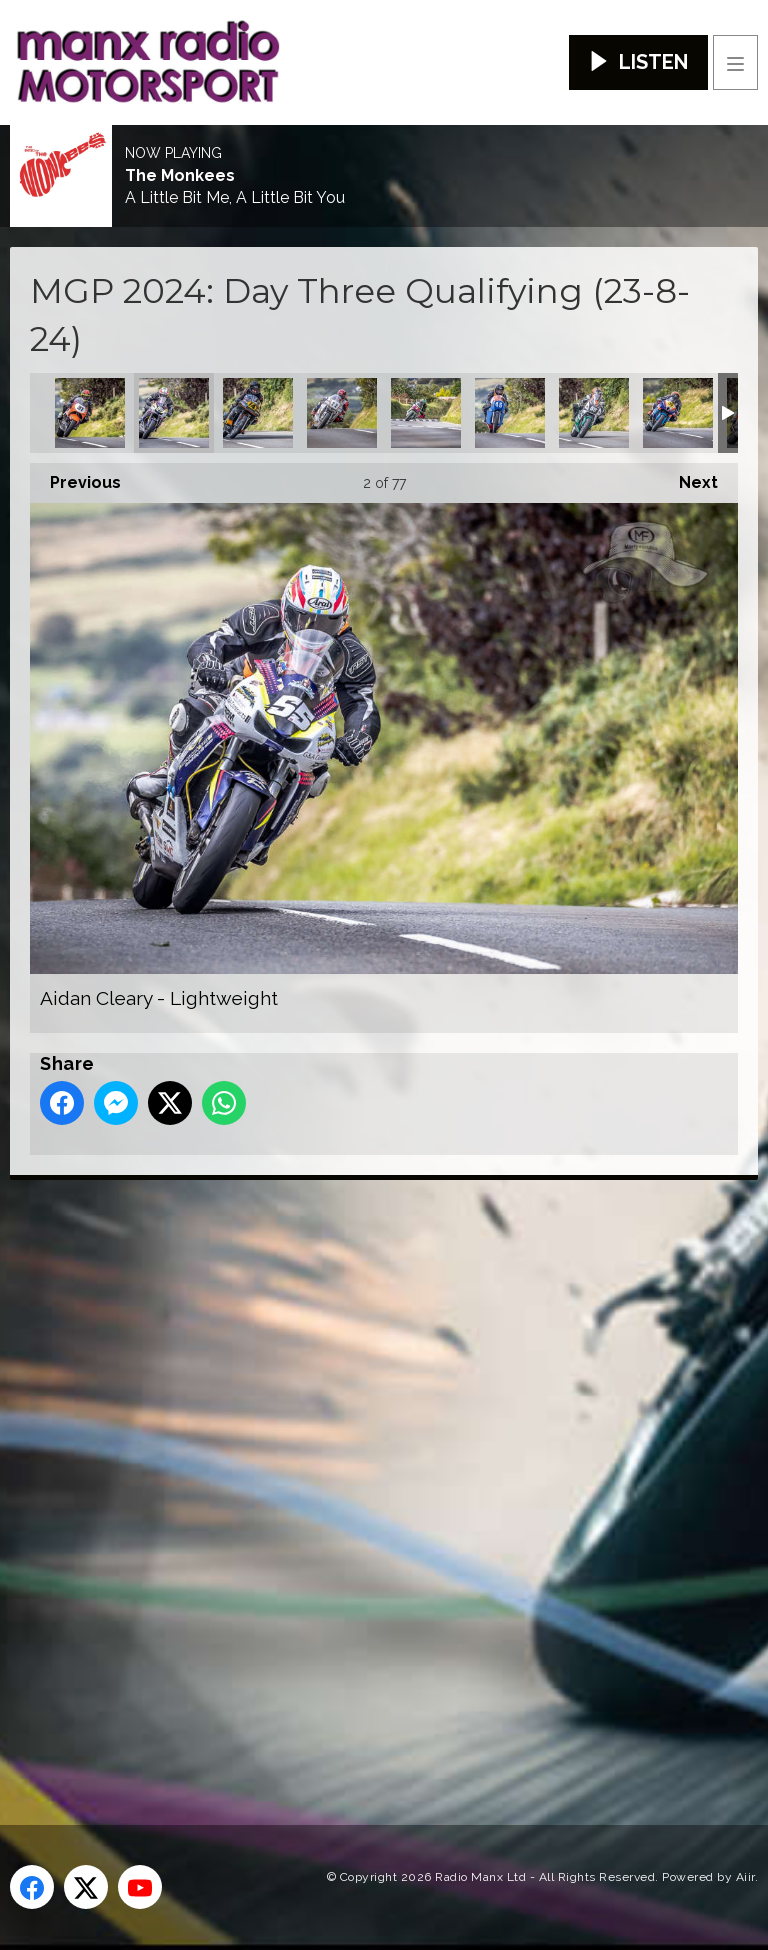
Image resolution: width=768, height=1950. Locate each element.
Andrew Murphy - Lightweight (594, 413)
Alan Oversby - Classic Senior (258, 413)
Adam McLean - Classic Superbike (90, 413)
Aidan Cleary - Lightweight (174, 413)
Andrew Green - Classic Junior (510, 413)
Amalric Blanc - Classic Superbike (342, 413)
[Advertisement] (385, 1470)
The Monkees (180, 176)
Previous (75, 477)
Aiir (745, 1877)
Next (688, 477)
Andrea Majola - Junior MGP (426, 413)
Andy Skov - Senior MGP (678, 413)
